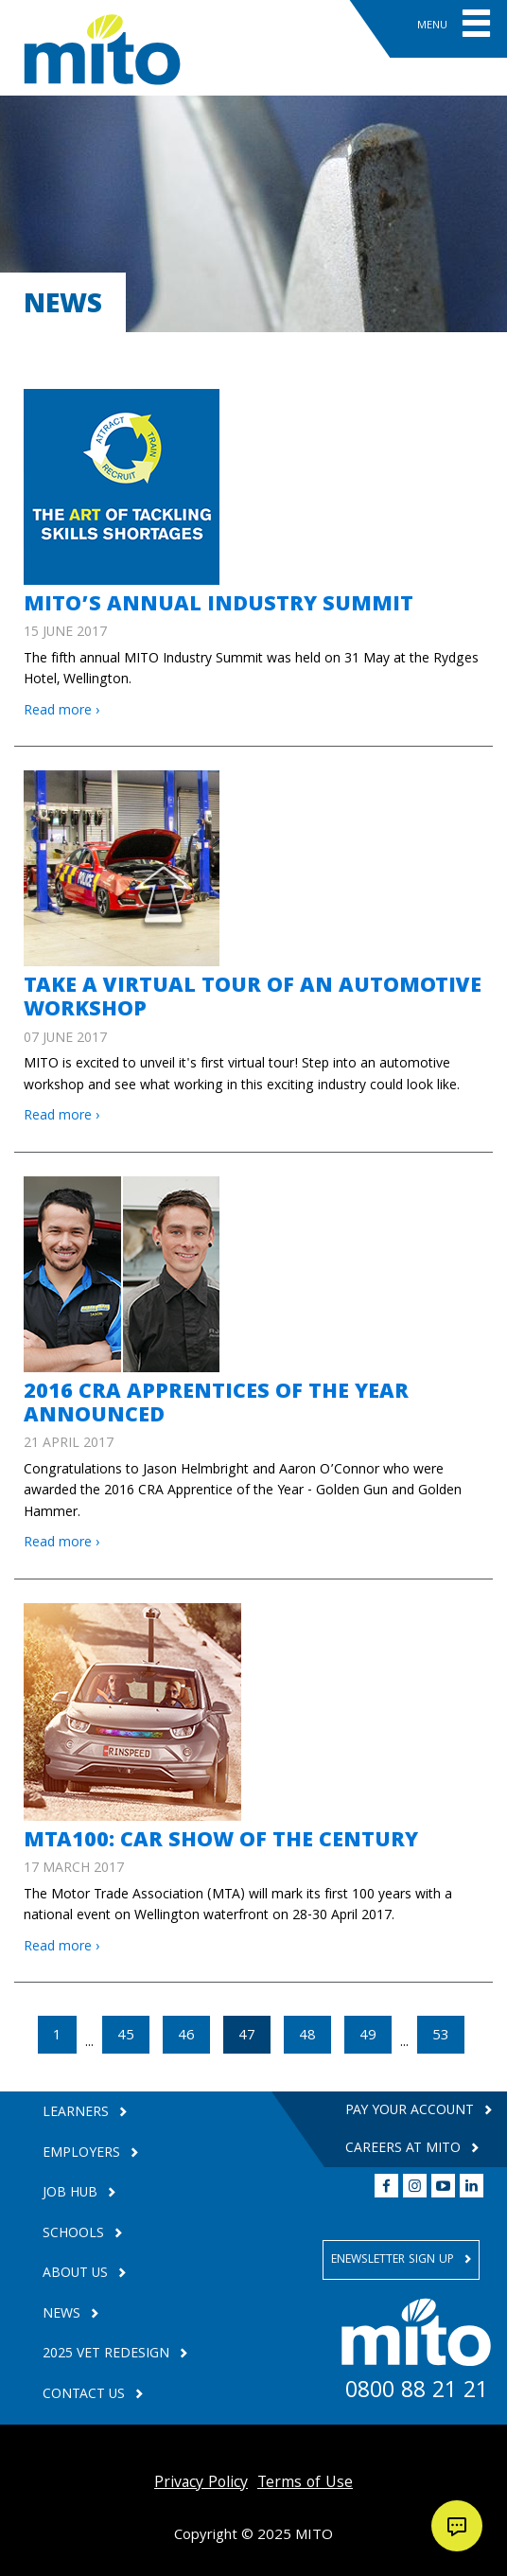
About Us (77, 2274)
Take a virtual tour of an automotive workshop (252, 999)
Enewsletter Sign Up (394, 2260)
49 (367, 2036)
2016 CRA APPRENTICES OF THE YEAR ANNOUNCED (216, 1405)
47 (254, 2036)
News (63, 2315)
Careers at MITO (404, 2149)
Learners (78, 2114)
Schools (75, 2235)
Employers (83, 2154)
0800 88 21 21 (416, 2393)
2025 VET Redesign (108, 2355)
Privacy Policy (201, 2484)
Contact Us (86, 2396)
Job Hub (72, 2194)
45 (125, 2036)
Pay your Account (411, 2111)
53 (440, 2036)
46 (186, 2036)
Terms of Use (305, 2484)
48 (307, 2036)
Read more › (62, 711)
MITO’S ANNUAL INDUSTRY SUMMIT (218, 606)
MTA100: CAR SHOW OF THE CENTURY (221, 1842)
